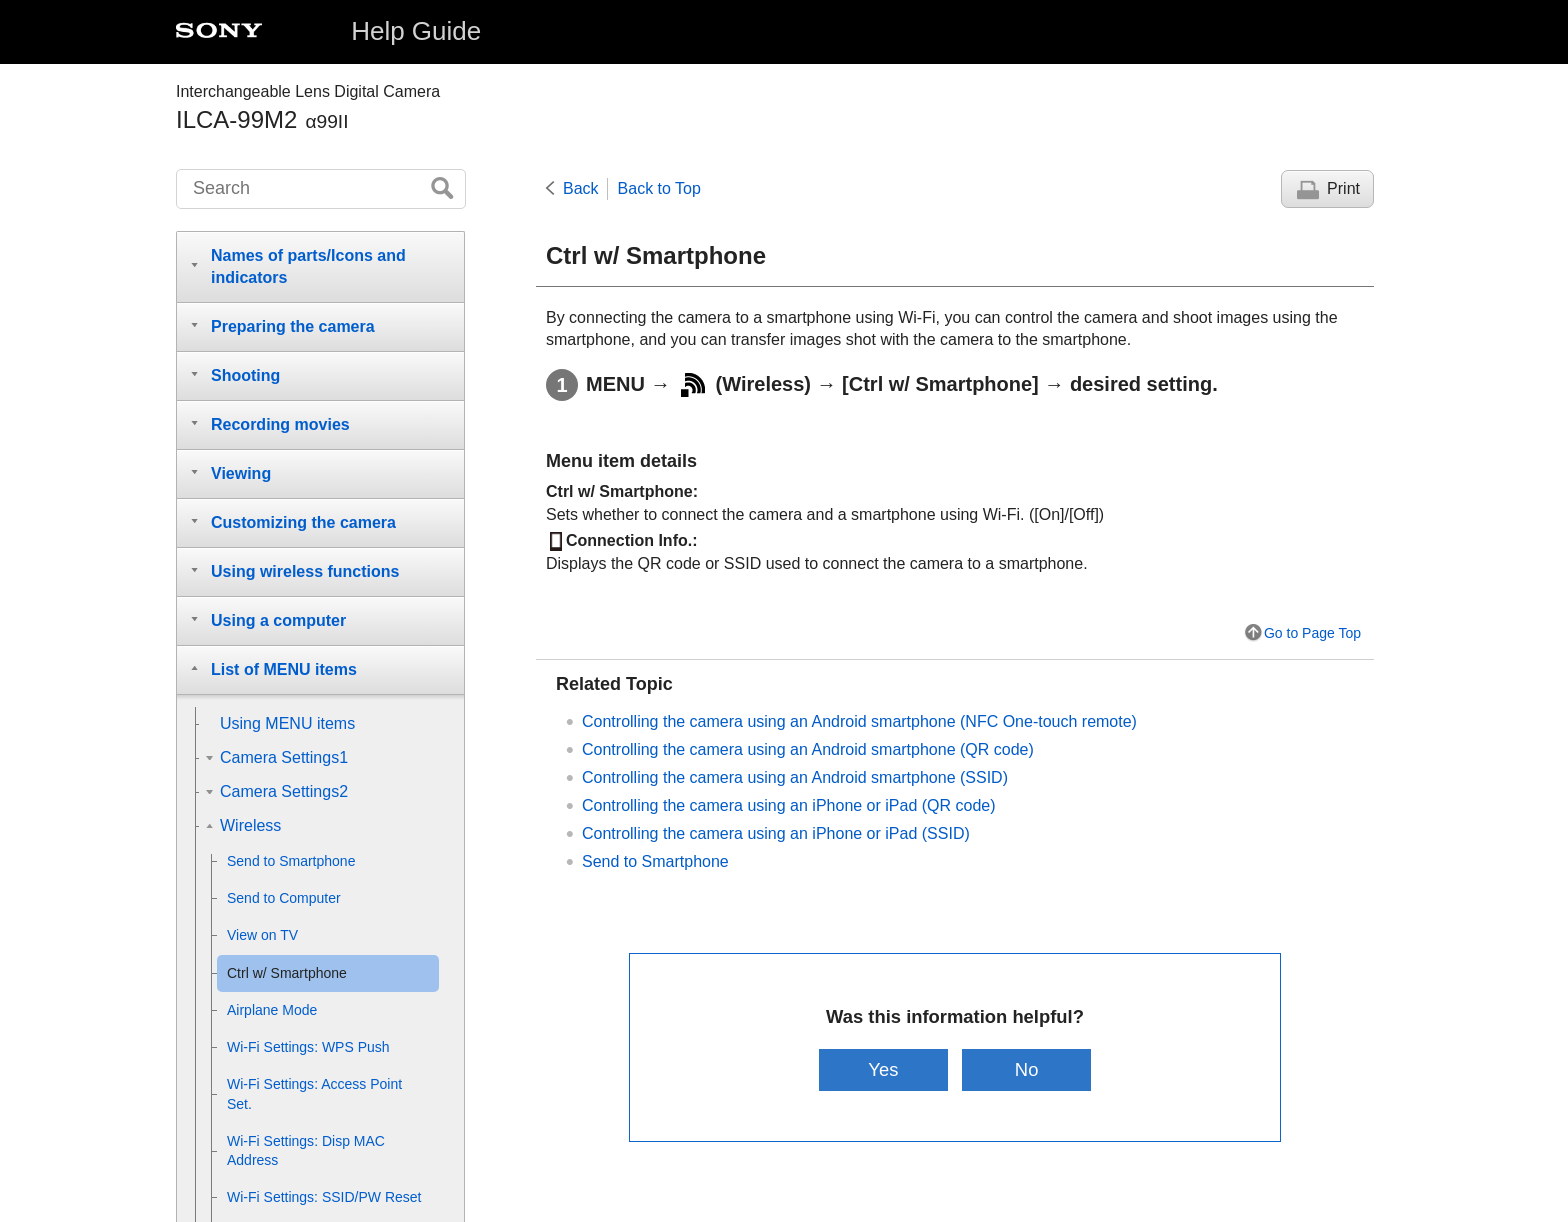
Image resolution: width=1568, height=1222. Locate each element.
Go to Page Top (1312, 633)
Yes (883, 1069)
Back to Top (659, 188)
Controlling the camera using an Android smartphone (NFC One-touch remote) (859, 721)
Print (1343, 188)
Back (581, 188)
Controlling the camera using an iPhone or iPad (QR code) (789, 805)
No (1027, 1069)
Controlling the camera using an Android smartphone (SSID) (795, 777)
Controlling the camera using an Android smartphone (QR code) (808, 749)
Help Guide (416, 31)
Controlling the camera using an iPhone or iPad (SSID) (776, 833)
